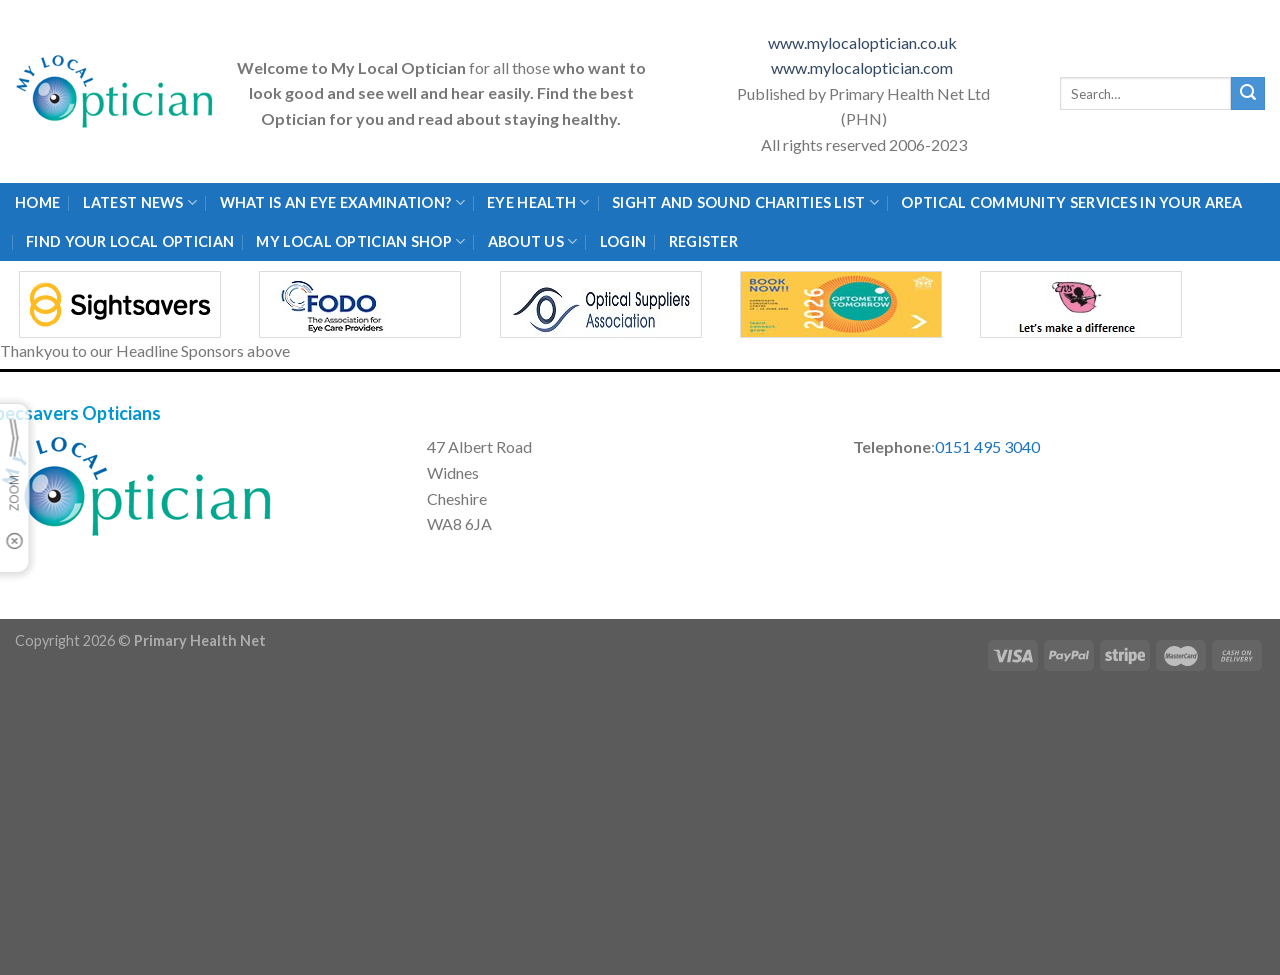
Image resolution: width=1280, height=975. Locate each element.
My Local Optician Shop (360, 241)
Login (623, 241)
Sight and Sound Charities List (745, 202)
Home (37, 202)
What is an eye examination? (342, 202)
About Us (533, 241)
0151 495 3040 (987, 446)
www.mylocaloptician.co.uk (864, 42)
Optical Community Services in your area (1071, 202)
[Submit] (1248, 94)
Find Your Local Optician (130, 241)
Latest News (140, 202)
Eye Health (538, 202)
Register (703, 241)
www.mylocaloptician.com (863, 67)
